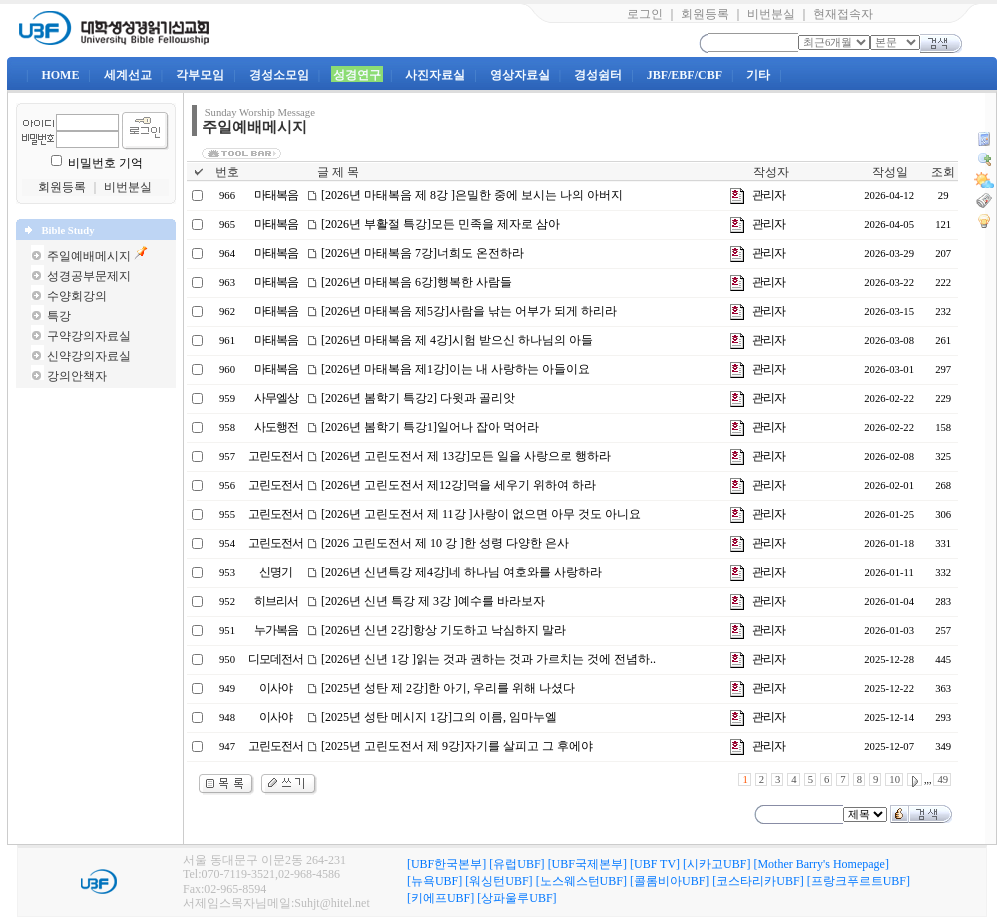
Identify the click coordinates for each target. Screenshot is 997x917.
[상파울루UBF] (516, 898)
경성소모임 (279, 75)
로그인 (645, 14)
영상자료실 (520, 75)
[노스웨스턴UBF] (581, 881)
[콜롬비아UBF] (669, 881)
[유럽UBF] (516, 864)
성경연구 (357, 75)
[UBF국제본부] (587, 864)
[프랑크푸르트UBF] (858, 881)
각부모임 (200, 75)
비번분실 (771, 14)
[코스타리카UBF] (757, 881)
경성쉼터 (598, 75)
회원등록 (705, 14)
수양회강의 (77, 296)
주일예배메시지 (89, 256)
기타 (758, 75)
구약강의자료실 (89, 336)
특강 (59, 316)
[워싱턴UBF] (498, 881)
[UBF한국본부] (446, 864)
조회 (943, 172)
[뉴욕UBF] (434, 881)
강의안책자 (77, 376)
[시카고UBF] (716, 864)
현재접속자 (843, 14)
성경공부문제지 (89, 276)
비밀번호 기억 (105, 163)
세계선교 (128, 75)
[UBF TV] (655, 864)
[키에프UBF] (440, 898)
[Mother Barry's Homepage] (820, 864)
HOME (60, 75)
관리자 (768, 195)
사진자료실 (435, 75)
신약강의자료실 (89, 356)
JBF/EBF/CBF (684, 75)
